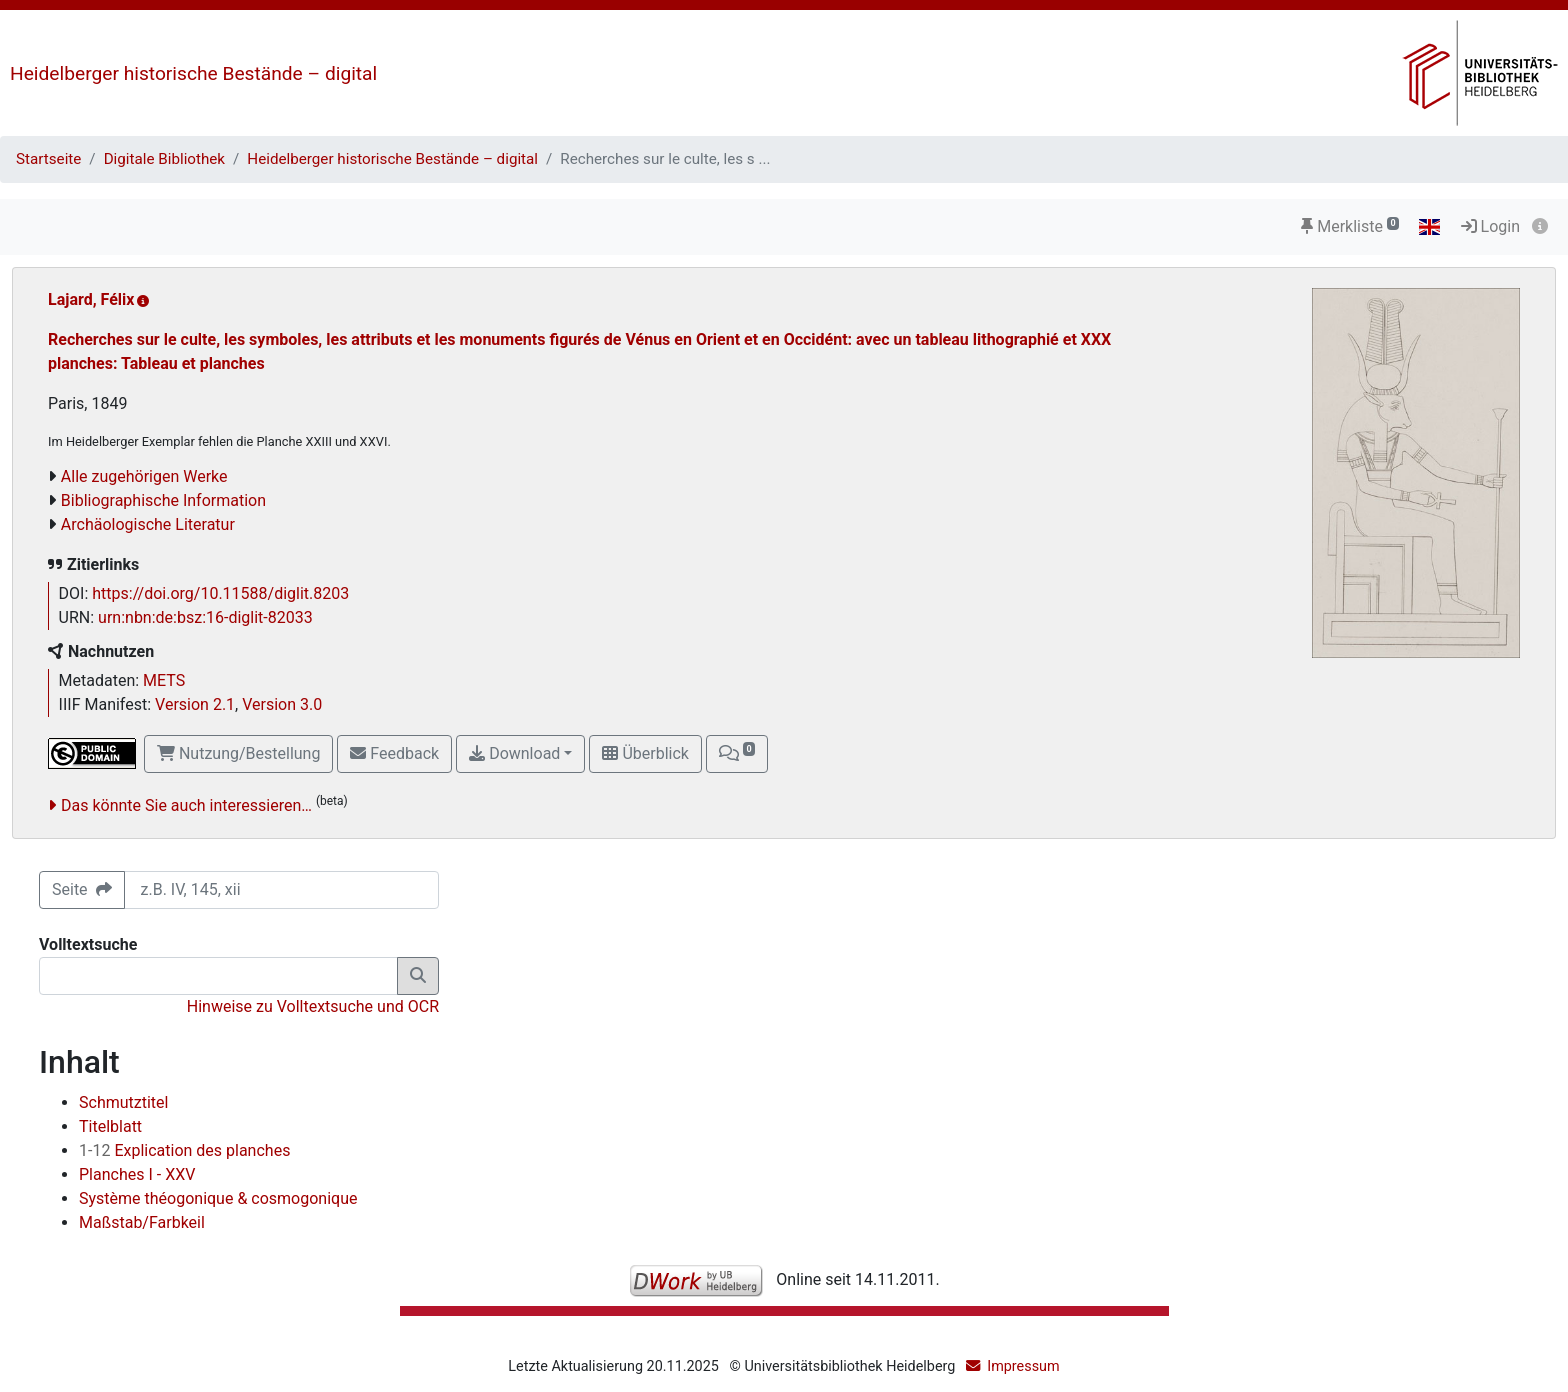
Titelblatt (110, 1126)
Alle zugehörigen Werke (144, 476)
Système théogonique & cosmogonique (218, 1198)
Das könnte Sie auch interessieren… (186, 805)
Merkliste (1350, 226)
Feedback (394, 753)
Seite (82, 889)
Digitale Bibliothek (164, 159)
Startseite (48, 159)
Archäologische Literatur (148, 524)
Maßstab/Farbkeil (142, 1222)
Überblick (645, 753)
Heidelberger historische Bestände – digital (193, 73)
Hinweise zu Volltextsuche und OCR (313, 1006)
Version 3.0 (282, 704)
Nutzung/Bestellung (238, 753)
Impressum (1023, 1366)
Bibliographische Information (163, 500)
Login (1490, 226)
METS (164, 680)
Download (514, 753)
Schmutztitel (123, 1102)
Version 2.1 (195, 704)
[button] (737, 754)
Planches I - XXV (137, 1174)
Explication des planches (184, 1150)
